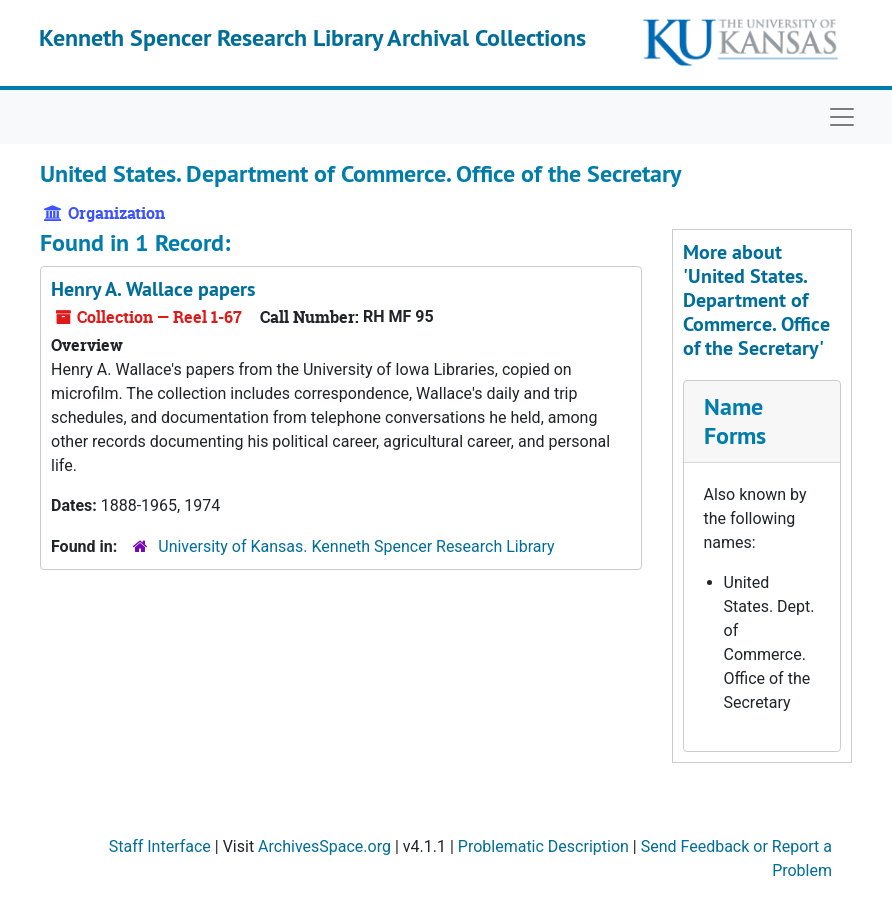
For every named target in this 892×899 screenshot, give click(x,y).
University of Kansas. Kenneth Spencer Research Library (356, 546)
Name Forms (735, 421)
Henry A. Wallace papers (153, 289)
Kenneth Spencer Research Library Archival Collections (312, 37)
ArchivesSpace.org (324, 846)
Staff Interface (160, 846)
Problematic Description (543, 846)
